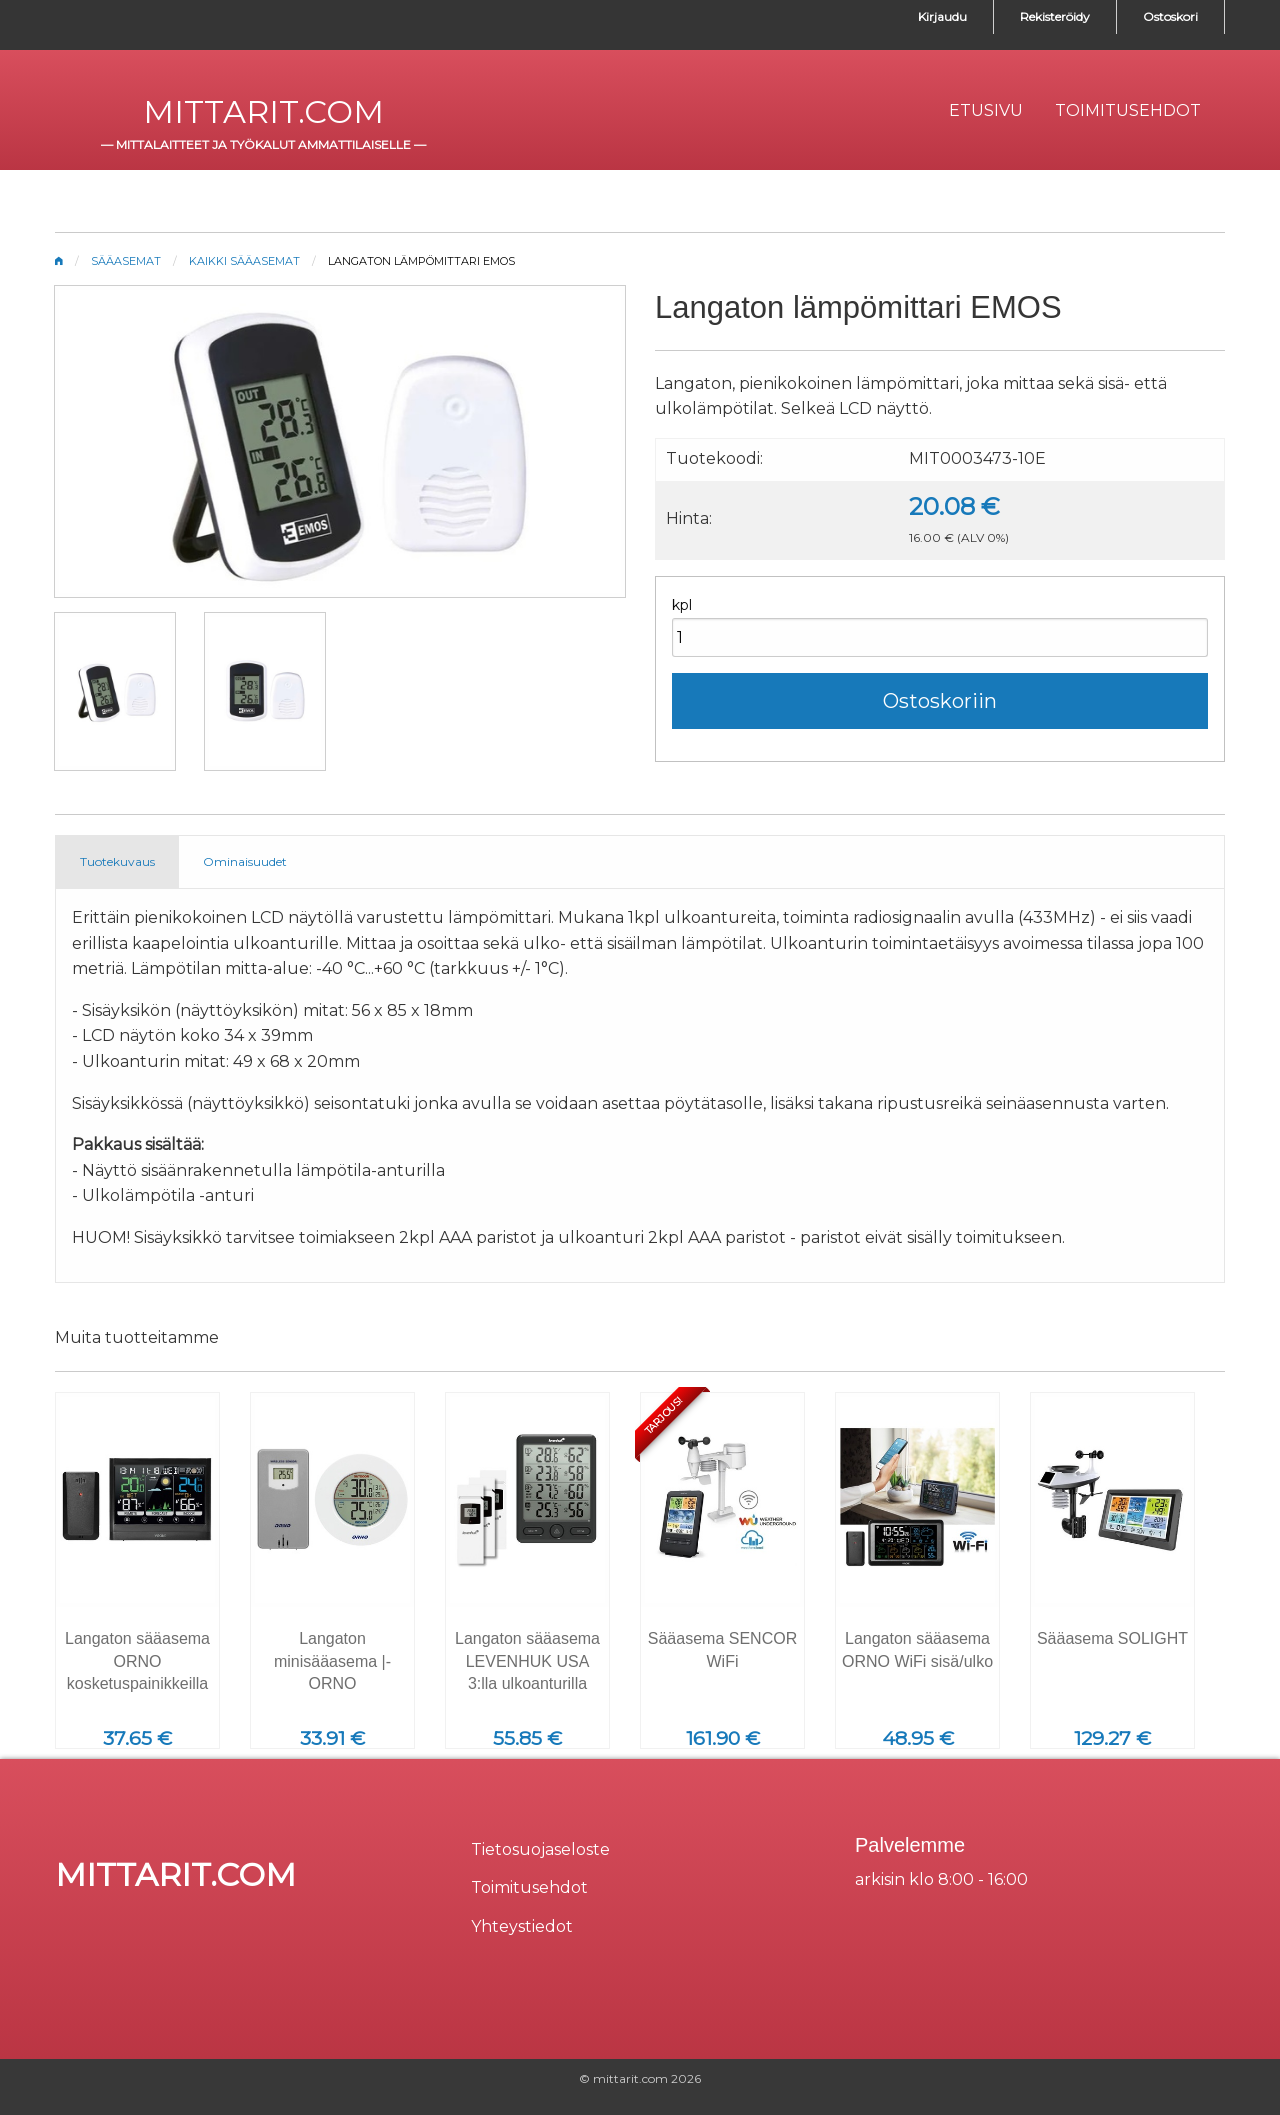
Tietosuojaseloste (540, 1849)
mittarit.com (263, 111)
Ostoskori (1170, 16)
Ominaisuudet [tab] (245, 861)
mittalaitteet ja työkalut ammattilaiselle (263, 144)
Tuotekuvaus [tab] (117, 861)
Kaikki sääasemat (244, 261)
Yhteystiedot (522, 1926)
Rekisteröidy (1055, 16)
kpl (682, 605)
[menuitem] (986, 111)
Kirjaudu (942, 16)
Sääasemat (126, 261)
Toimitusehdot (529, 1887)
